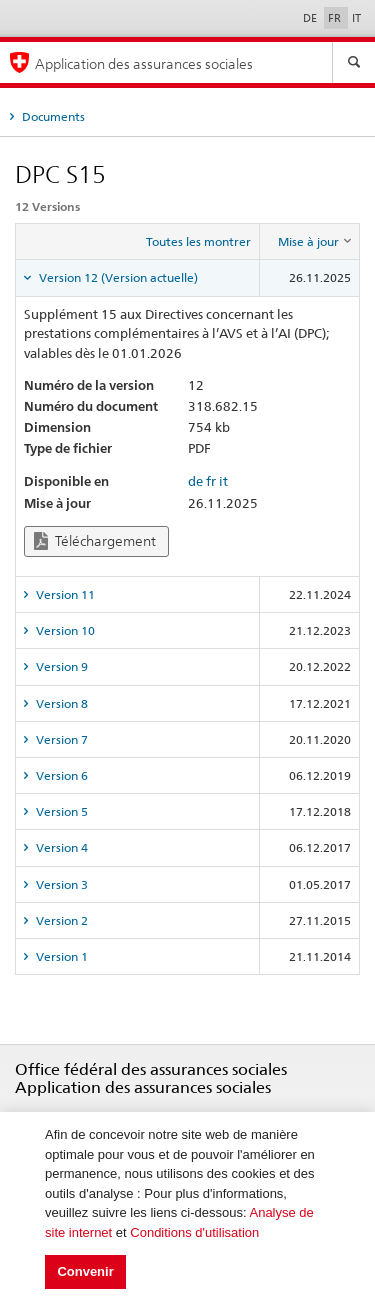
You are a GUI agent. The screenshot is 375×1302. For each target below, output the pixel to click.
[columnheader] (310, 242)
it (223, 481)
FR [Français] (336, 18)
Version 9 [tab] (60, 666)
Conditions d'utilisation (194, 1232)
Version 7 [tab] (60, 739)
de (195, 481)
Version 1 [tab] (60, 956)
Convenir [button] (85, 1271)
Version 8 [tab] (60, 703)
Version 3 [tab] (60, 884)
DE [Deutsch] (311, 18)
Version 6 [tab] (60, 775)
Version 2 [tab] (60, 920)
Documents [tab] (52, 116)
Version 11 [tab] (64, 594)
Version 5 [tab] (60, 811)
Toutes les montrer (198, 241)
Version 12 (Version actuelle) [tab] (117, 277)
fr (211, 481)
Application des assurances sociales (144, 63)
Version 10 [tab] (64, 630)
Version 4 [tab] (60, 847)
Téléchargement (95, 541)
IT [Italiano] (356, 18)
